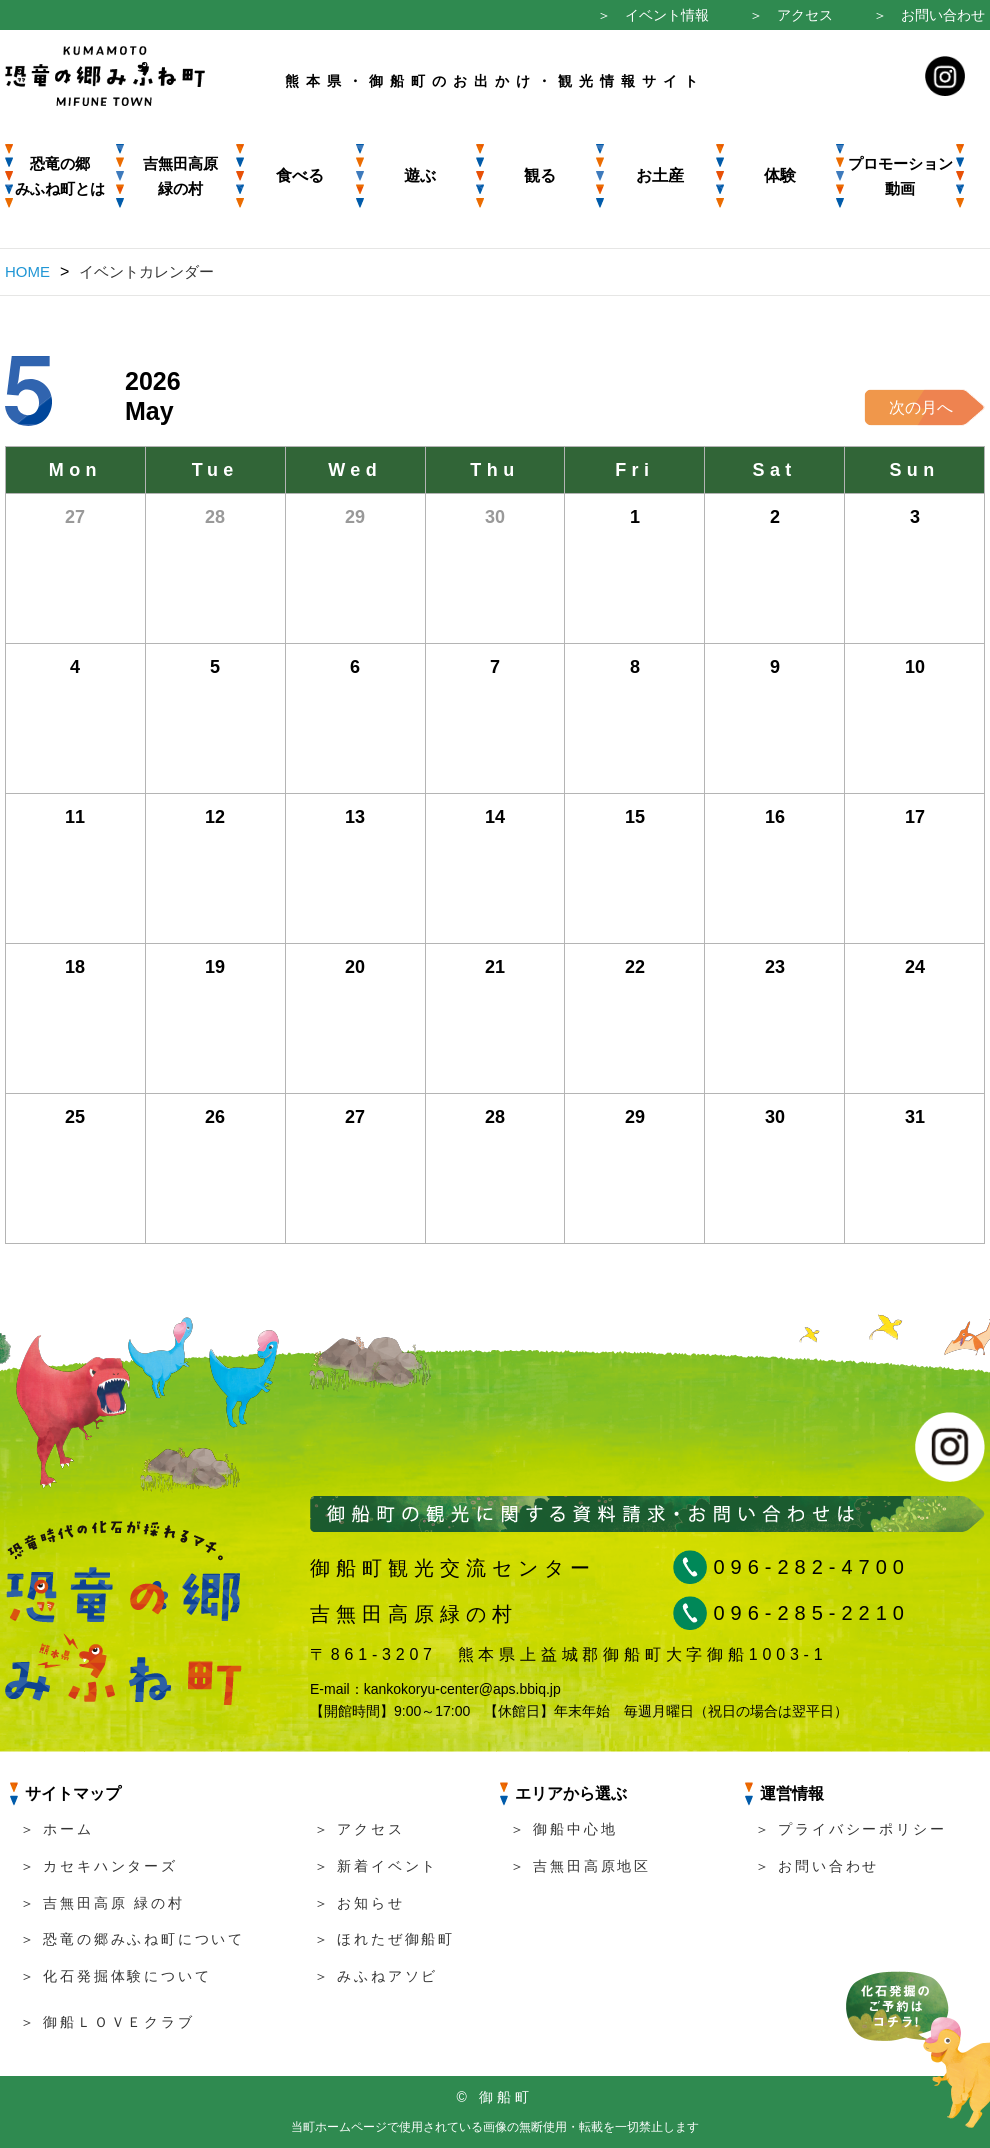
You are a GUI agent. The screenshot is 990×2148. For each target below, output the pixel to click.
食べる (300, 175)
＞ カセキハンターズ (99, 1866)
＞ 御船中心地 (564, 1829)
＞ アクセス (791, 15)
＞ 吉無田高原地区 (580, 1866)
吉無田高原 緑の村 (180, 176)
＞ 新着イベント (376, 1866)
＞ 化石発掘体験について (116, 1976)
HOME (27, 271)
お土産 (660, 175)
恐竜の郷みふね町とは (60, 176)
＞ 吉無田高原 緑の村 (102, 1903)
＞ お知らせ (359, 1903)
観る (540, 175)
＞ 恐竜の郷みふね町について (132, 1939)
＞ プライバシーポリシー (851, 1829)
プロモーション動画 (900, 176)
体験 (780, 175)
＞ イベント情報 (653, 15)
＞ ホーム (57, 1829)
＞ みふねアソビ (376, 1976)
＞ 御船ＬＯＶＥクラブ (107, 2022)
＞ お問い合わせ (929, 15)
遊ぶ (420, 175)
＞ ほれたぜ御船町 (384, 1939)
